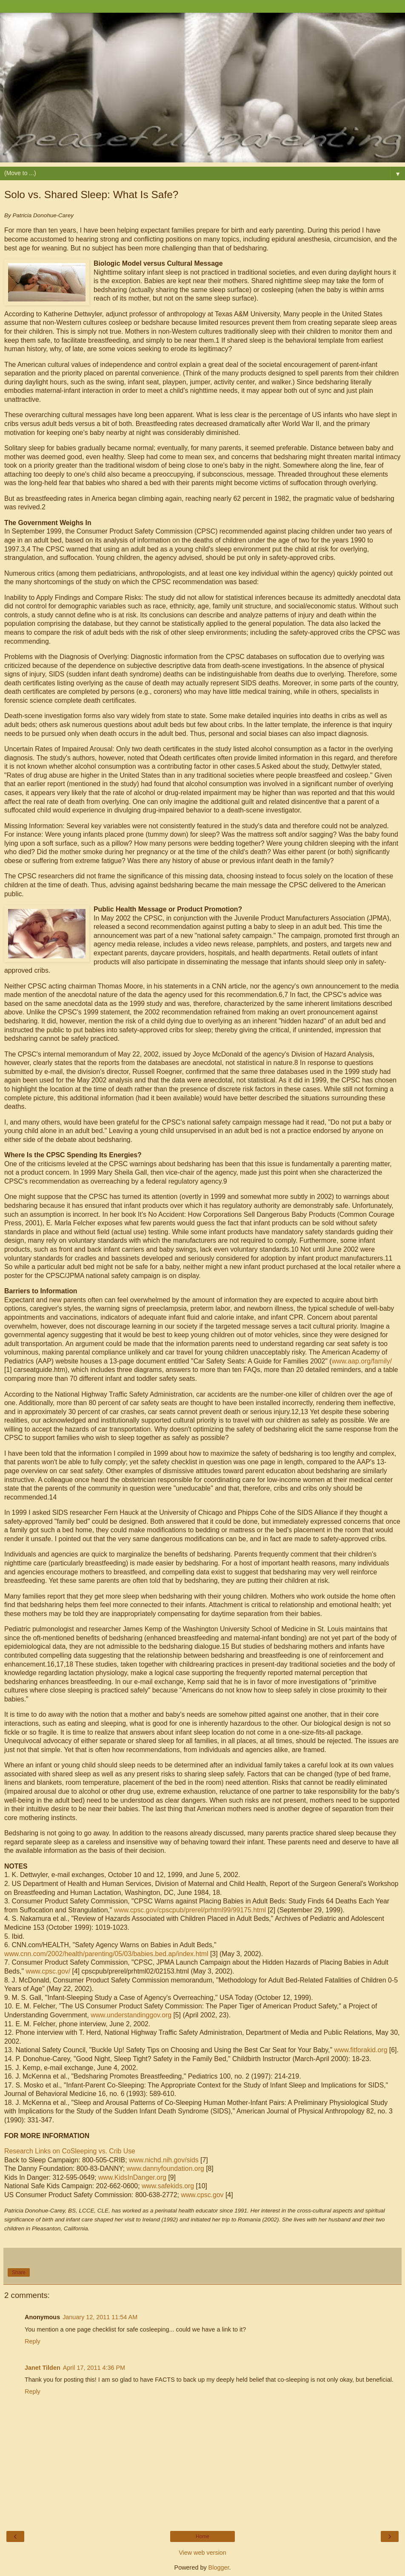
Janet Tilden (42, 2367)
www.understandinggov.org (131, 2015)
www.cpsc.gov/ (48, 1971)
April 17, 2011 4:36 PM (94, 2367)
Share (19, 2272)
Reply (32, 2341)
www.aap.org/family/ (362, 1361)
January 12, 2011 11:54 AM (100, 2317)
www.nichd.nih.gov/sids (164, 2160)
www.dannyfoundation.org (165, 2168)
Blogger (218, 2567)
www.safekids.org (168, 2186)
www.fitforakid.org (361, 2049)
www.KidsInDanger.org (133, 2177)
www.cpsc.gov (202, 2194)
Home (202, 2536)
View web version (202, 2552)
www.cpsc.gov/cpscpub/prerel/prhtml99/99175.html (190, 1910)
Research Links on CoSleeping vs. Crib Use (69, 2151)
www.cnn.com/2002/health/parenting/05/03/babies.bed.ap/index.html (106, 1953)
